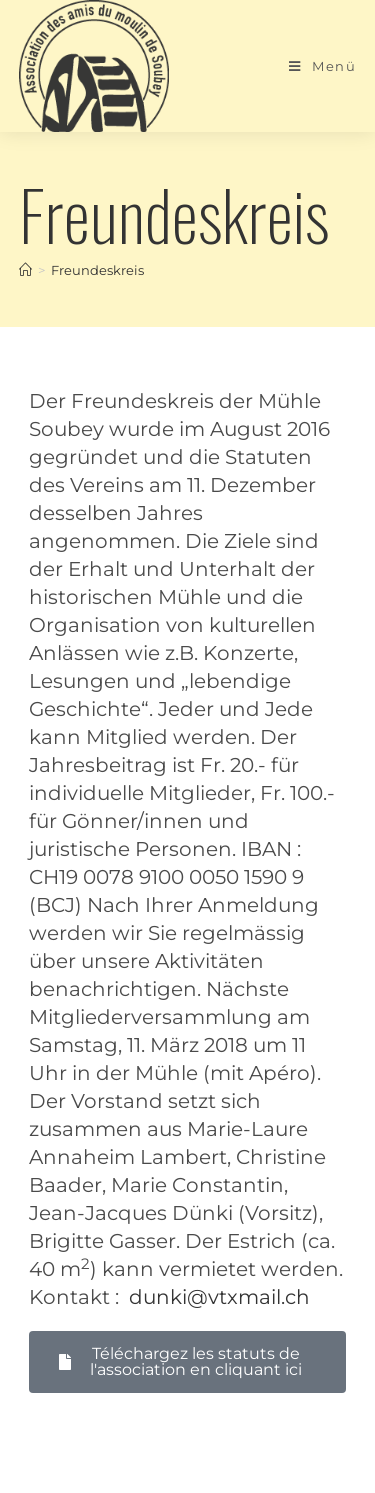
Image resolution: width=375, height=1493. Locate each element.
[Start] (25, 270)
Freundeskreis (97, 270)
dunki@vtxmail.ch (219, 1297)
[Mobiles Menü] (322, 66)
